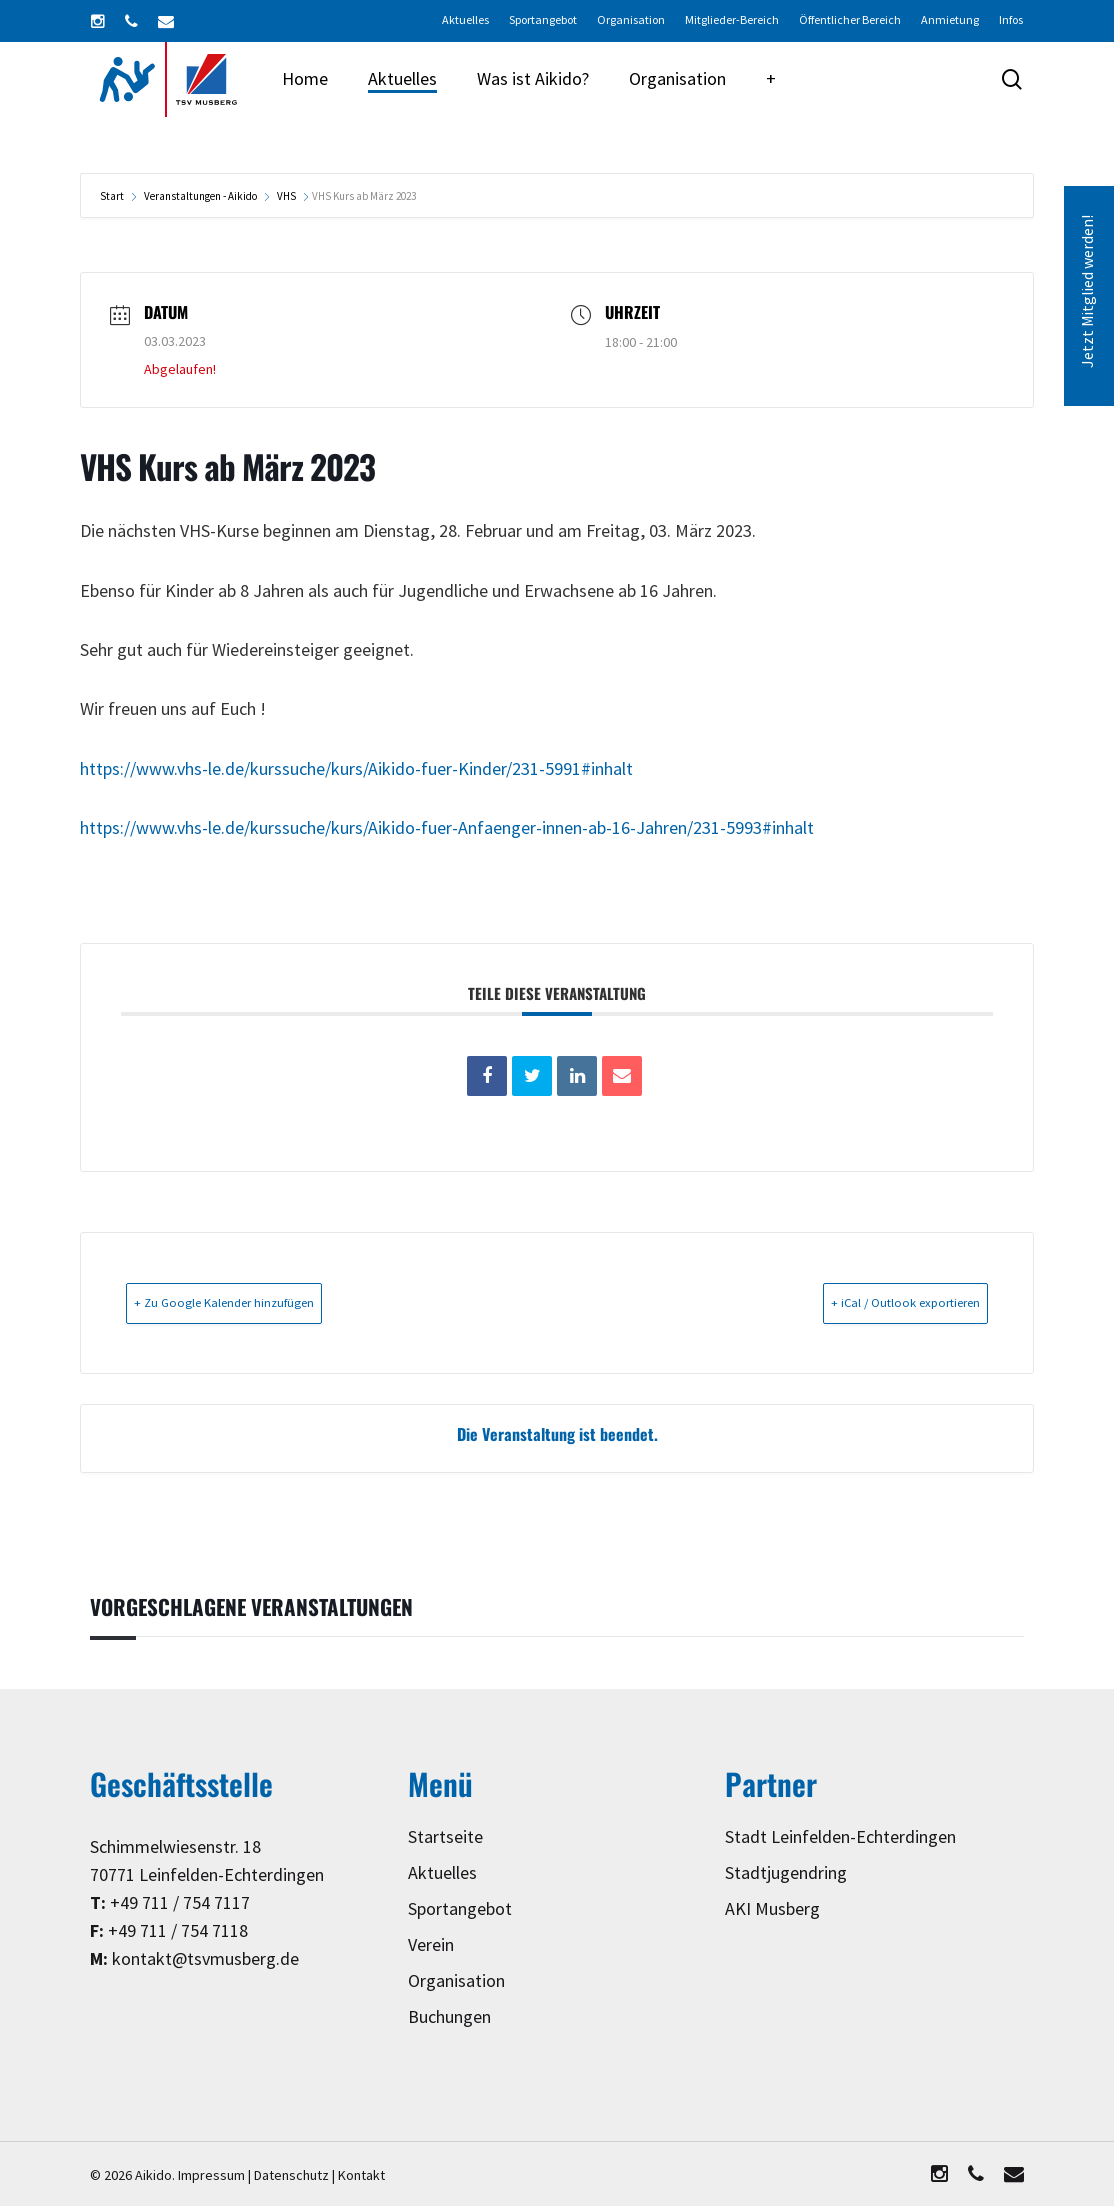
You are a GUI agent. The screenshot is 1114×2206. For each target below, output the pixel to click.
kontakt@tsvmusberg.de (205, 1958)
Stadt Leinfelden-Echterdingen (840, 1836)
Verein (431, 1944)
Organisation (456, 1980)
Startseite (445, 1836)
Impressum (211, 2174)
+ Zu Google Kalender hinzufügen (259, 1302)
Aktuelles (442, 1872)
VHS (286, 196)
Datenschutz (291, 2174)
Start (113, 196)
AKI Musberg (772, 1908)
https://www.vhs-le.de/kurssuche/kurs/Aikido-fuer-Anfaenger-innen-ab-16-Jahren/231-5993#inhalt (447, 828)
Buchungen (449, 2016)
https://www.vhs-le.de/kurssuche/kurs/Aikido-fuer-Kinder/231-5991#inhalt (356, 769)
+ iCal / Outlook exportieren (873, 1302)
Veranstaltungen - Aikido (200, 196)
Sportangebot (460, 1908)
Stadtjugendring (786, 1872)
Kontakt (361, 2174)
